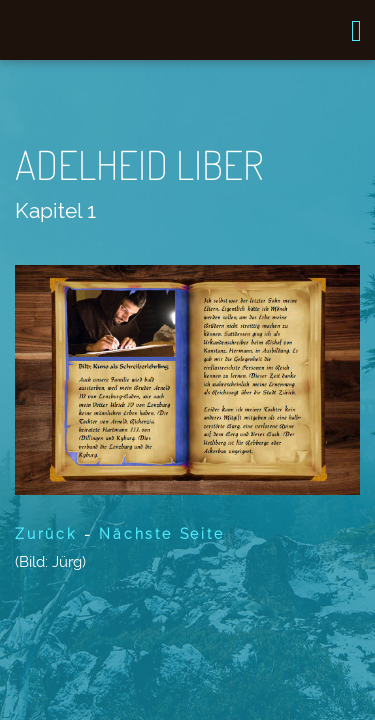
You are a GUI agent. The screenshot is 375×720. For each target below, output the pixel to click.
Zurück (46, 534)
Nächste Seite (161, 534)
